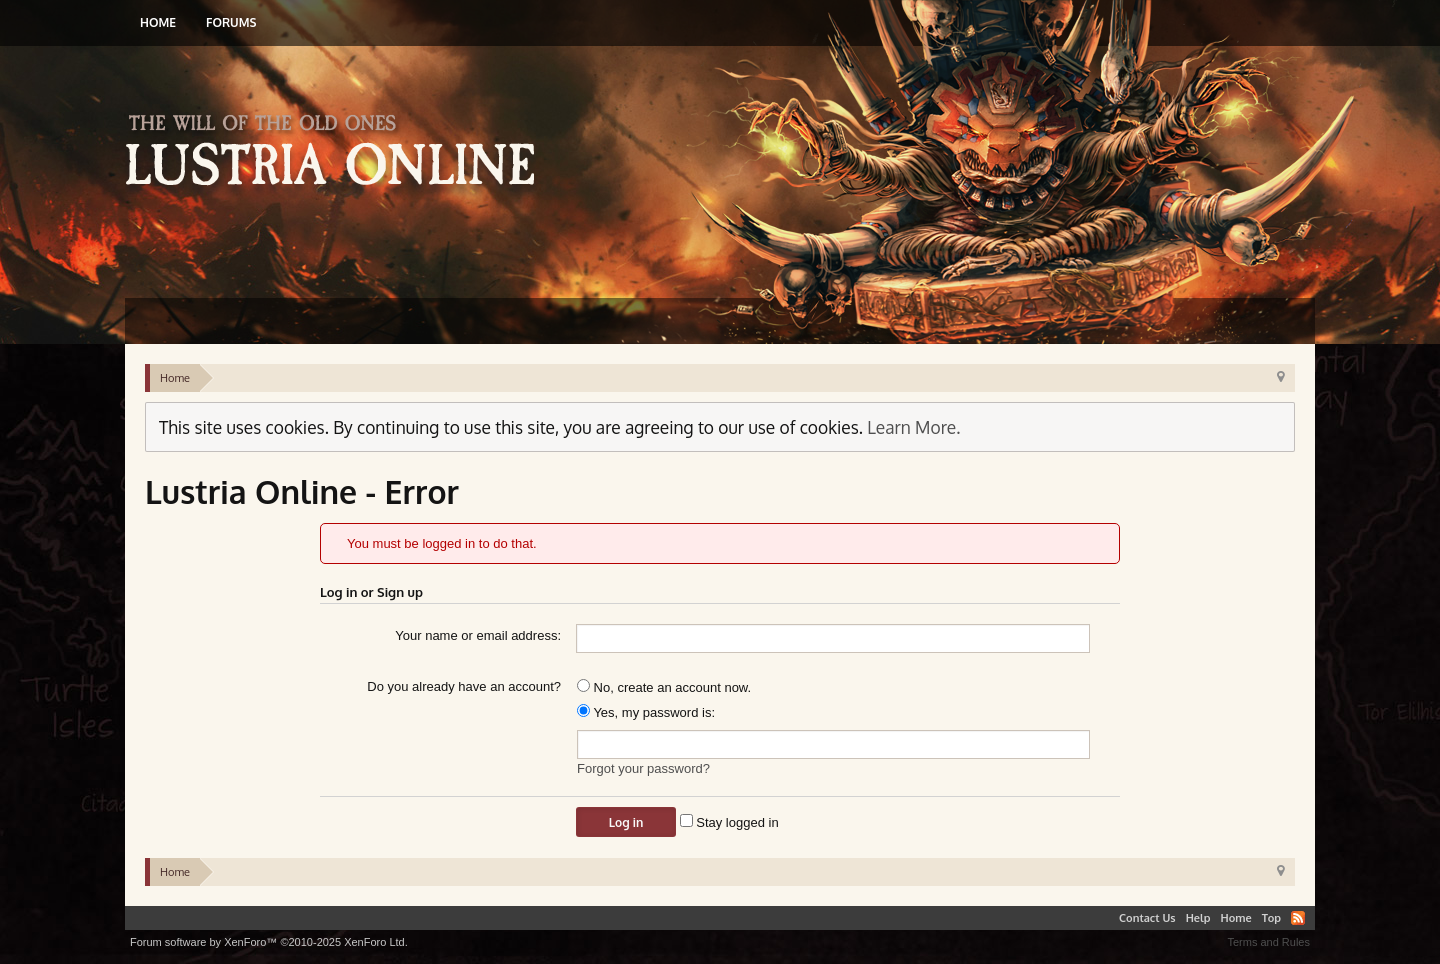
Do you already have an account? (464, 686)
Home (158, 22)
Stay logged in (729, 822)
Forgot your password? (643, 768)
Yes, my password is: (646, 712)
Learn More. (913, 427)
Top (1271, 918)
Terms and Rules (1268, 942)
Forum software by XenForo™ (269, 942)
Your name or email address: (478, 635)
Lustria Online (337, 153)
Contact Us (1147, 918)
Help (1198, 918)
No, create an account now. (664, 687)
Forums (231, 22)
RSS (1298, 918)
